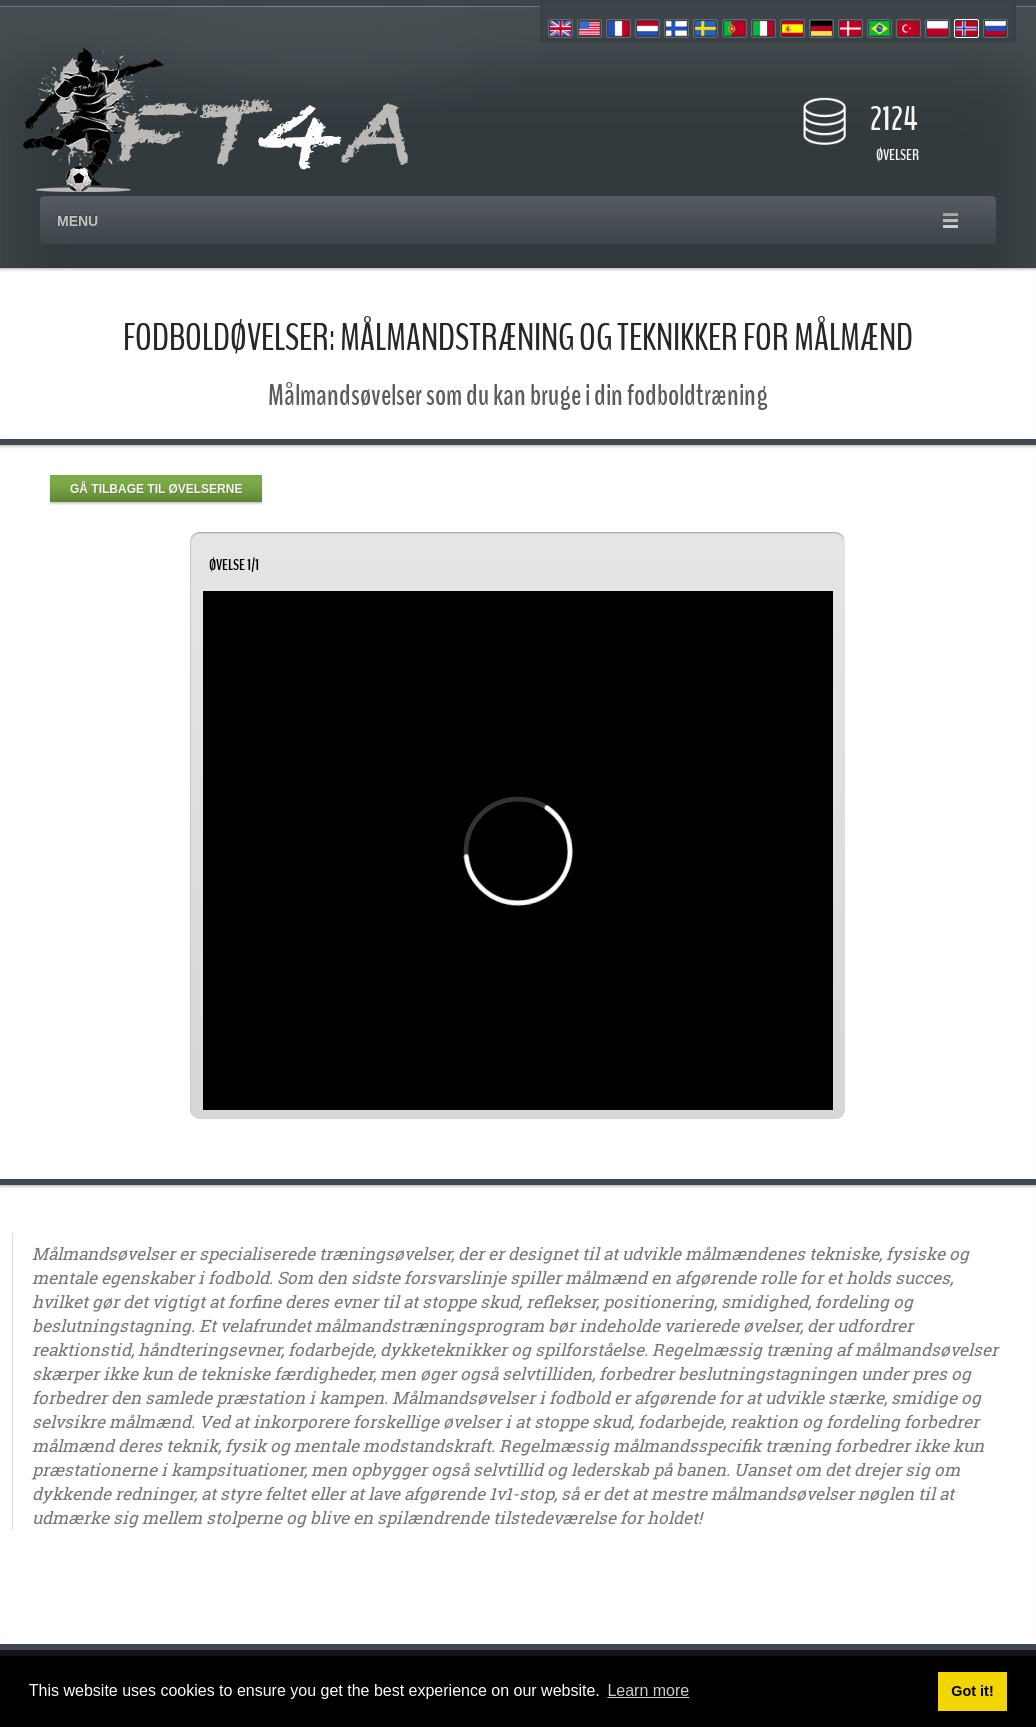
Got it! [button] (972, 1691)
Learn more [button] (648, 1690)
